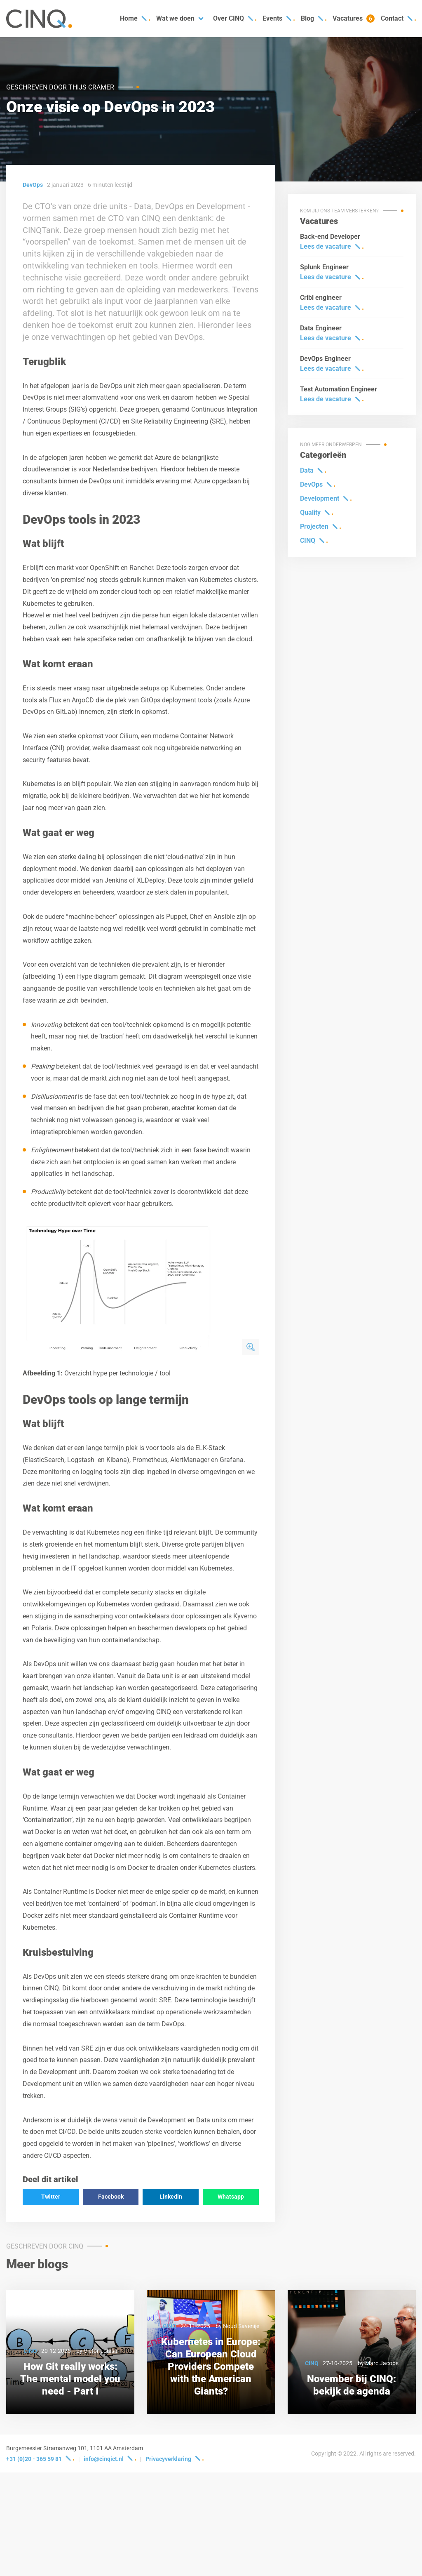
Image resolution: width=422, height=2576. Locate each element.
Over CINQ (228, 18)
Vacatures (354, 18)
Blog (307, 18)
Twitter (50, 2196)
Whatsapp (231, 2196)
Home (129, 18)
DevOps (311, 484)
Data (307, 470)
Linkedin (170, 2196)
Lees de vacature (325, 246)
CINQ (307, 540)
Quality (310, 512)
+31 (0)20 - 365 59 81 (34, 2459)
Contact (392, 18)
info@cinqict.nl (104, 2459)
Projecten (314, 526)
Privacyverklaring (168, 2459)
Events (272, 18)
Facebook (111, 2196)
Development (319, 498)
